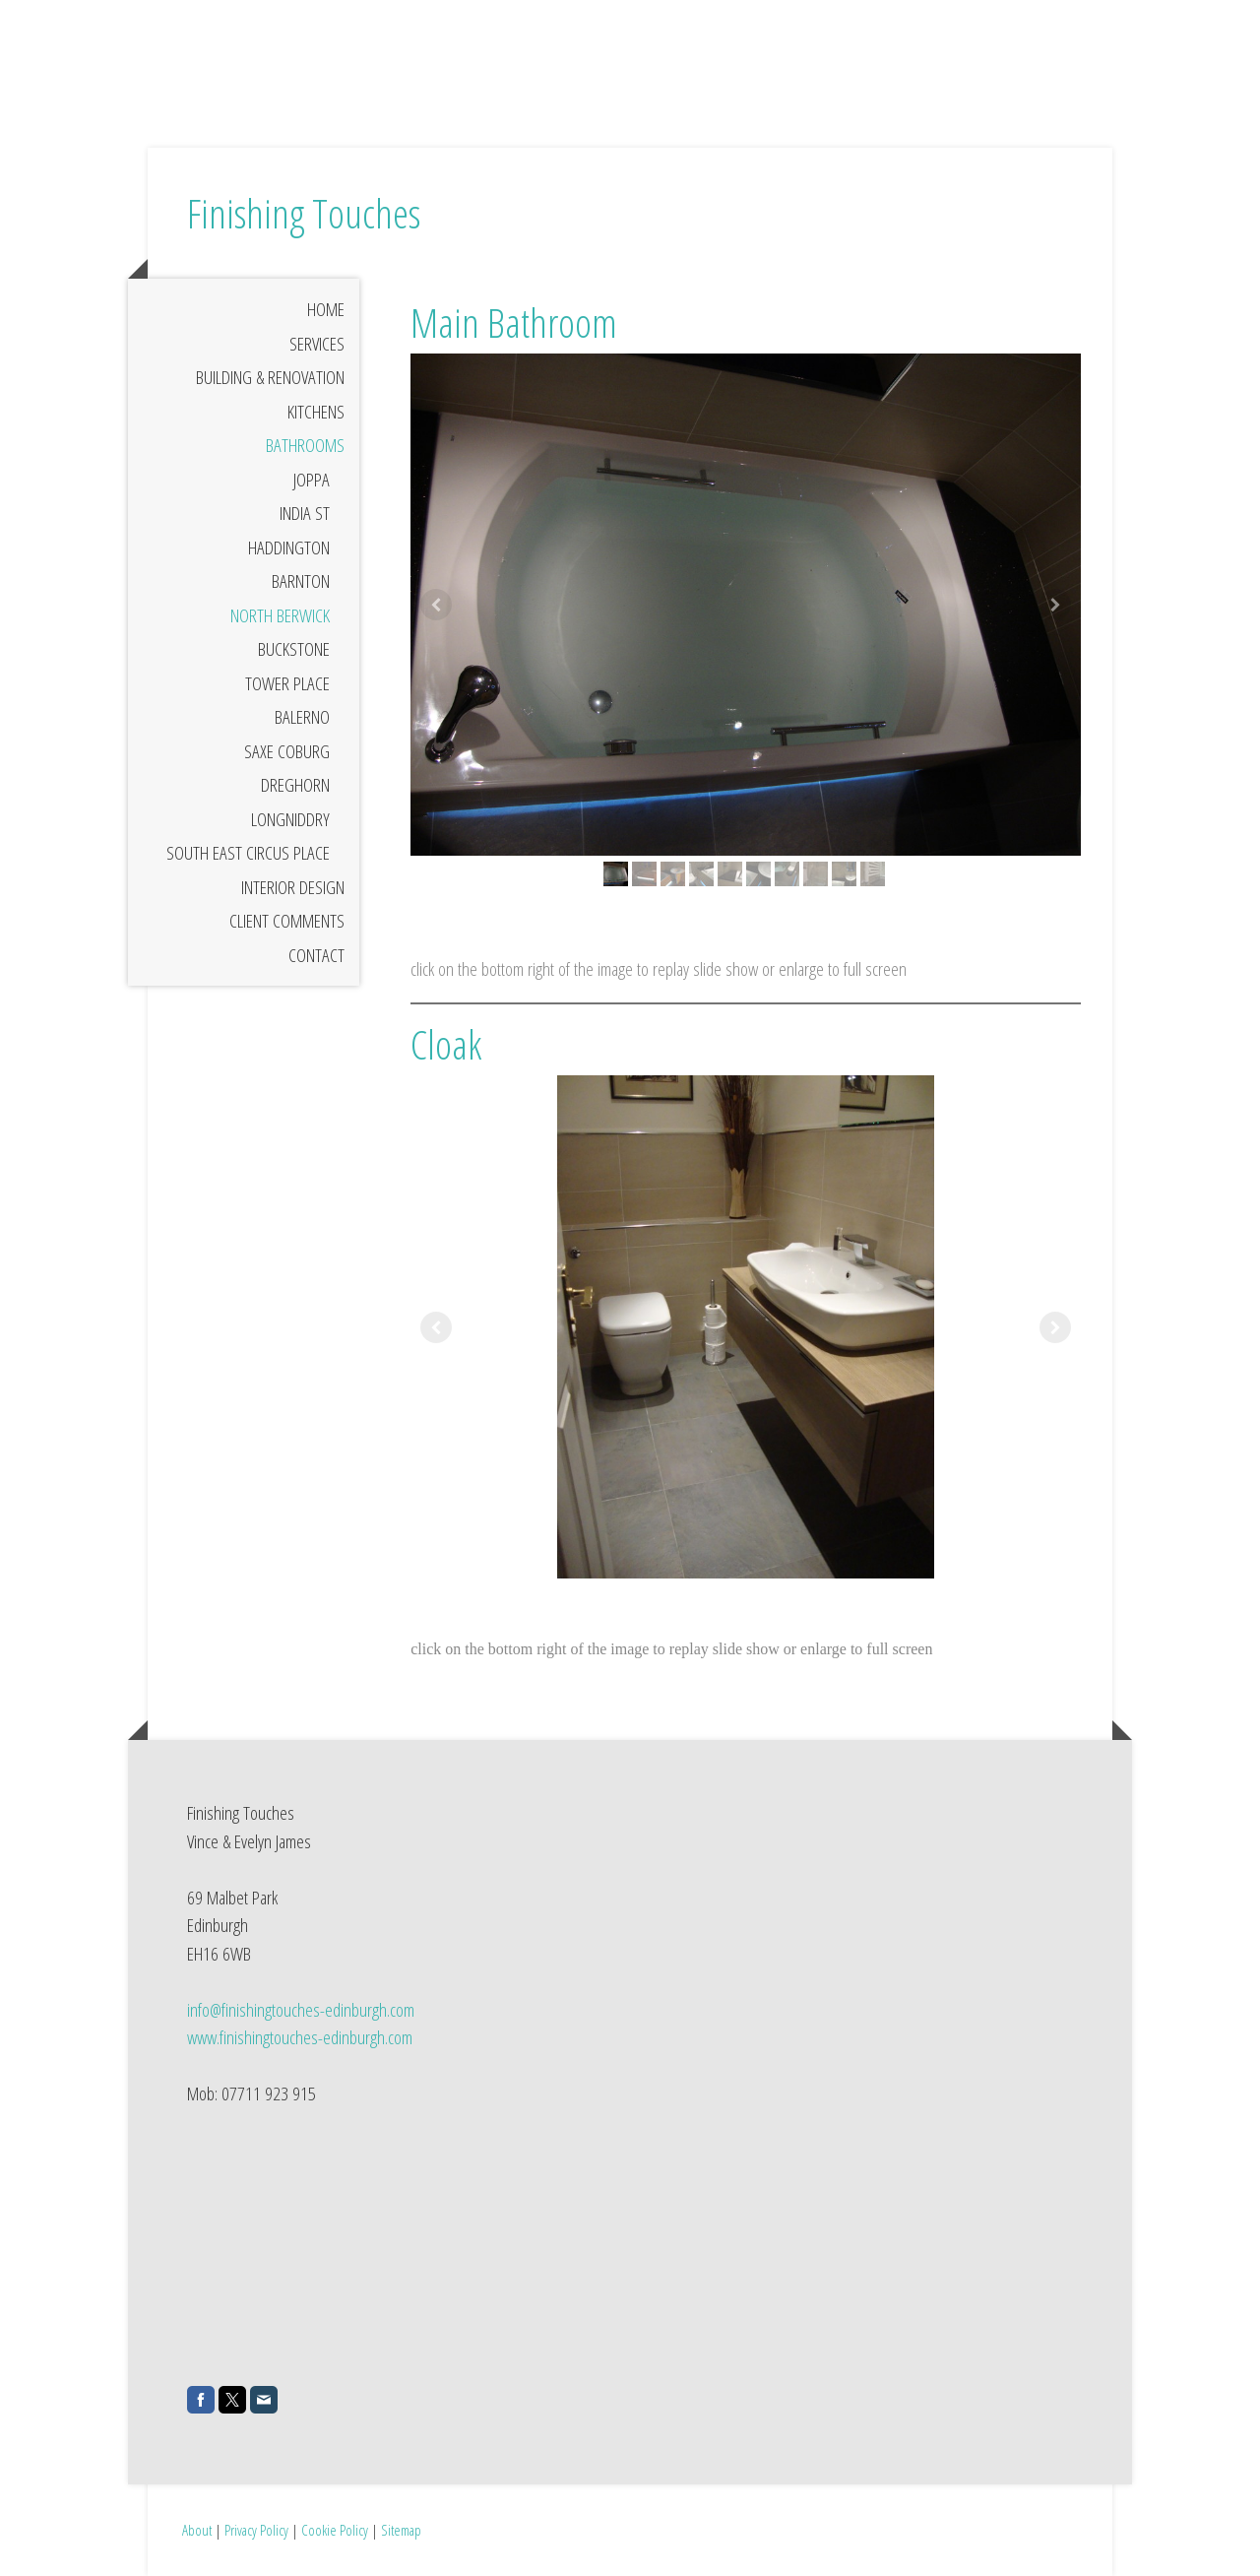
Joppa (311, 479)
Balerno (302, 717)
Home (326, 309)
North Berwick (280, 615)
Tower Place (287, 683)
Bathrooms (305, 445)
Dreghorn (295, 785)
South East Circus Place (248, 853)
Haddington (289, 547)
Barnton (301, 581)
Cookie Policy (334, 2530)
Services (317, 343)
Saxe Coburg (287, 751)
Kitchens (316, 411)
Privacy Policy (256, 2530)
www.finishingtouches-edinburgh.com (299, 2037)
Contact (316, 955)
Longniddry (290, 819)
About (197, 2530)
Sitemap (401, 2530)
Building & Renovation (270, 377)
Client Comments (287, 921)
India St (305, 513)
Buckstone (294, 649)
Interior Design (293, 887)
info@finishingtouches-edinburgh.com (300, 2010)
